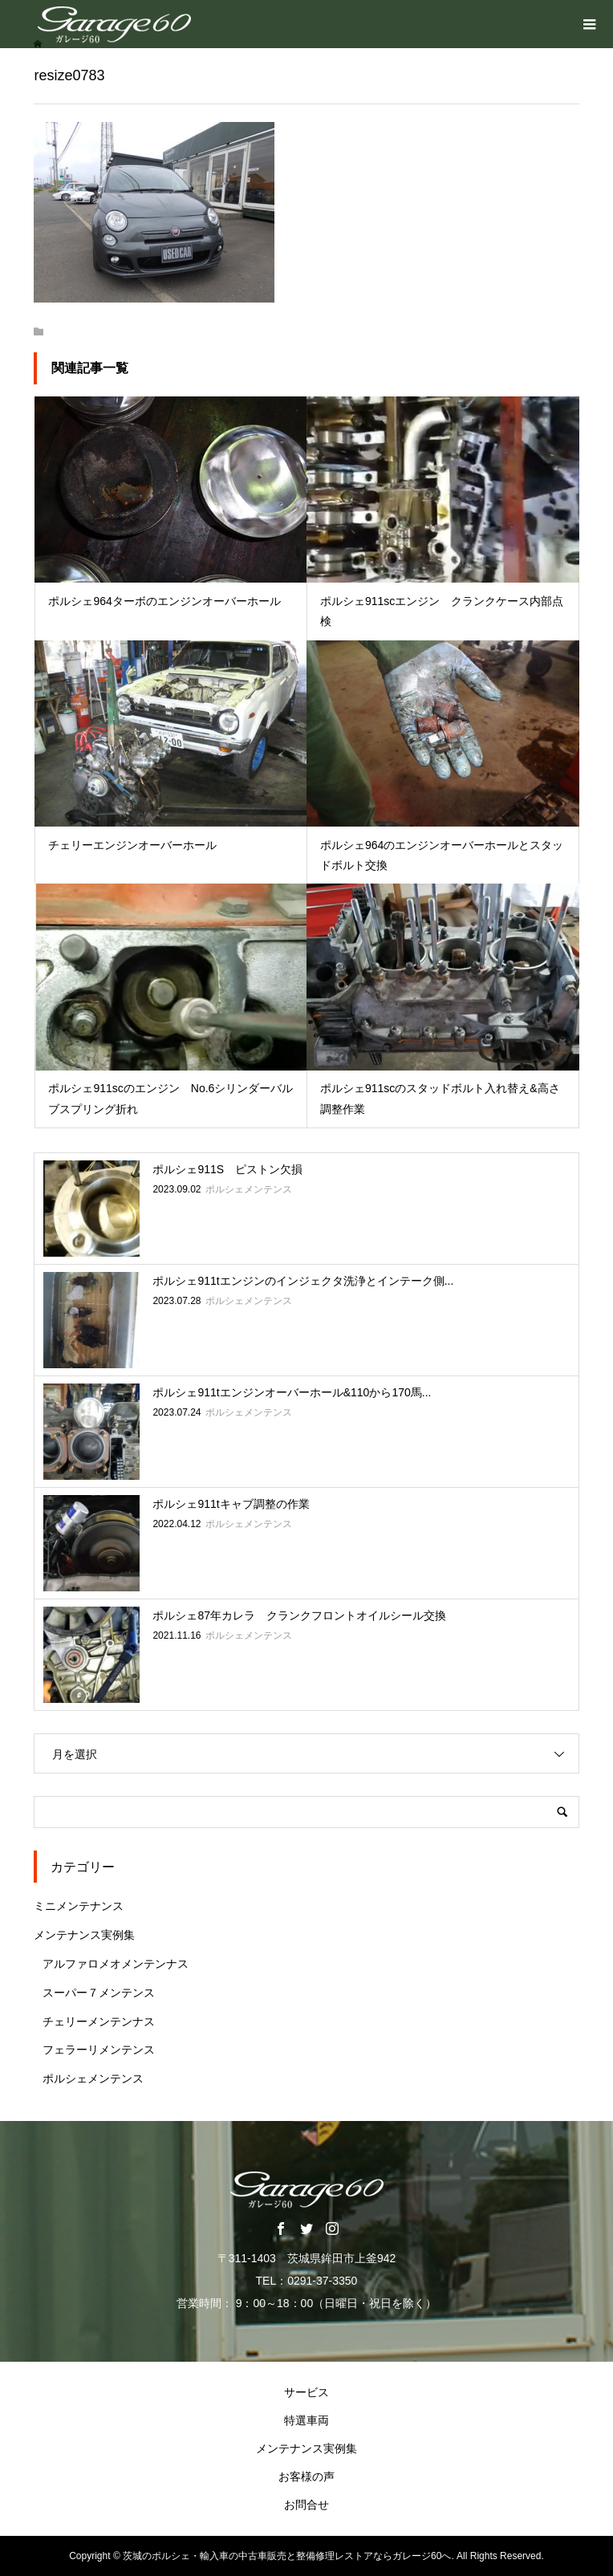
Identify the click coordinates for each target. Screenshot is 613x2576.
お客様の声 (306, 2476)
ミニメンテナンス (79, 1905)
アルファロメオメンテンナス (116, 1963)
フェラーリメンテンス (99, 2049)
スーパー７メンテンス (99, 1992)
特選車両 (306, 2420)
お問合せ (306, 2504)
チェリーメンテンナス (99, 2021)
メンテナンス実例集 (84, 1934)
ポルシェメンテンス (93, 2078)
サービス (306, 2392)
